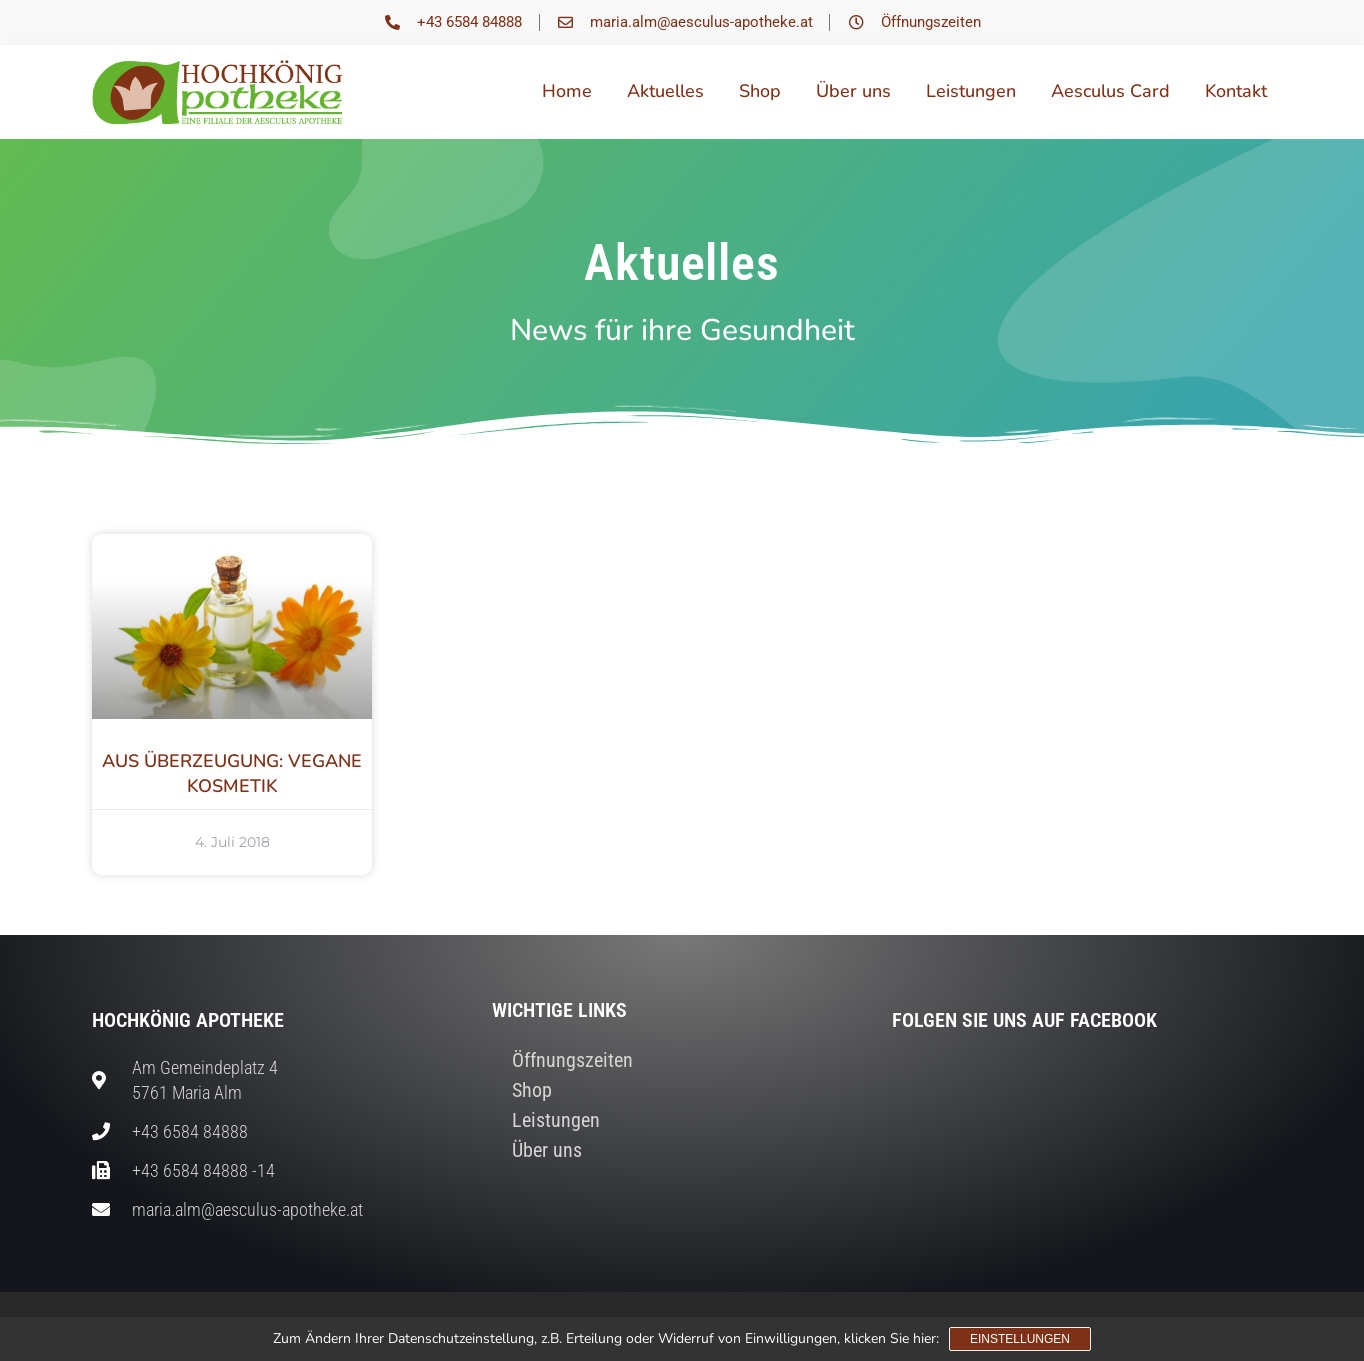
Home (567, 91)
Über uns (853, 91)
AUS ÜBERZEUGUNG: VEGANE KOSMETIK (232, 773)
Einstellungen (1020, 1339)
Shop (760, 91)
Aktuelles (665, 91)
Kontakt (1236, 91)
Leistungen (971, 91)
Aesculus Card (1110, 91)
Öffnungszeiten (572, 1060)
